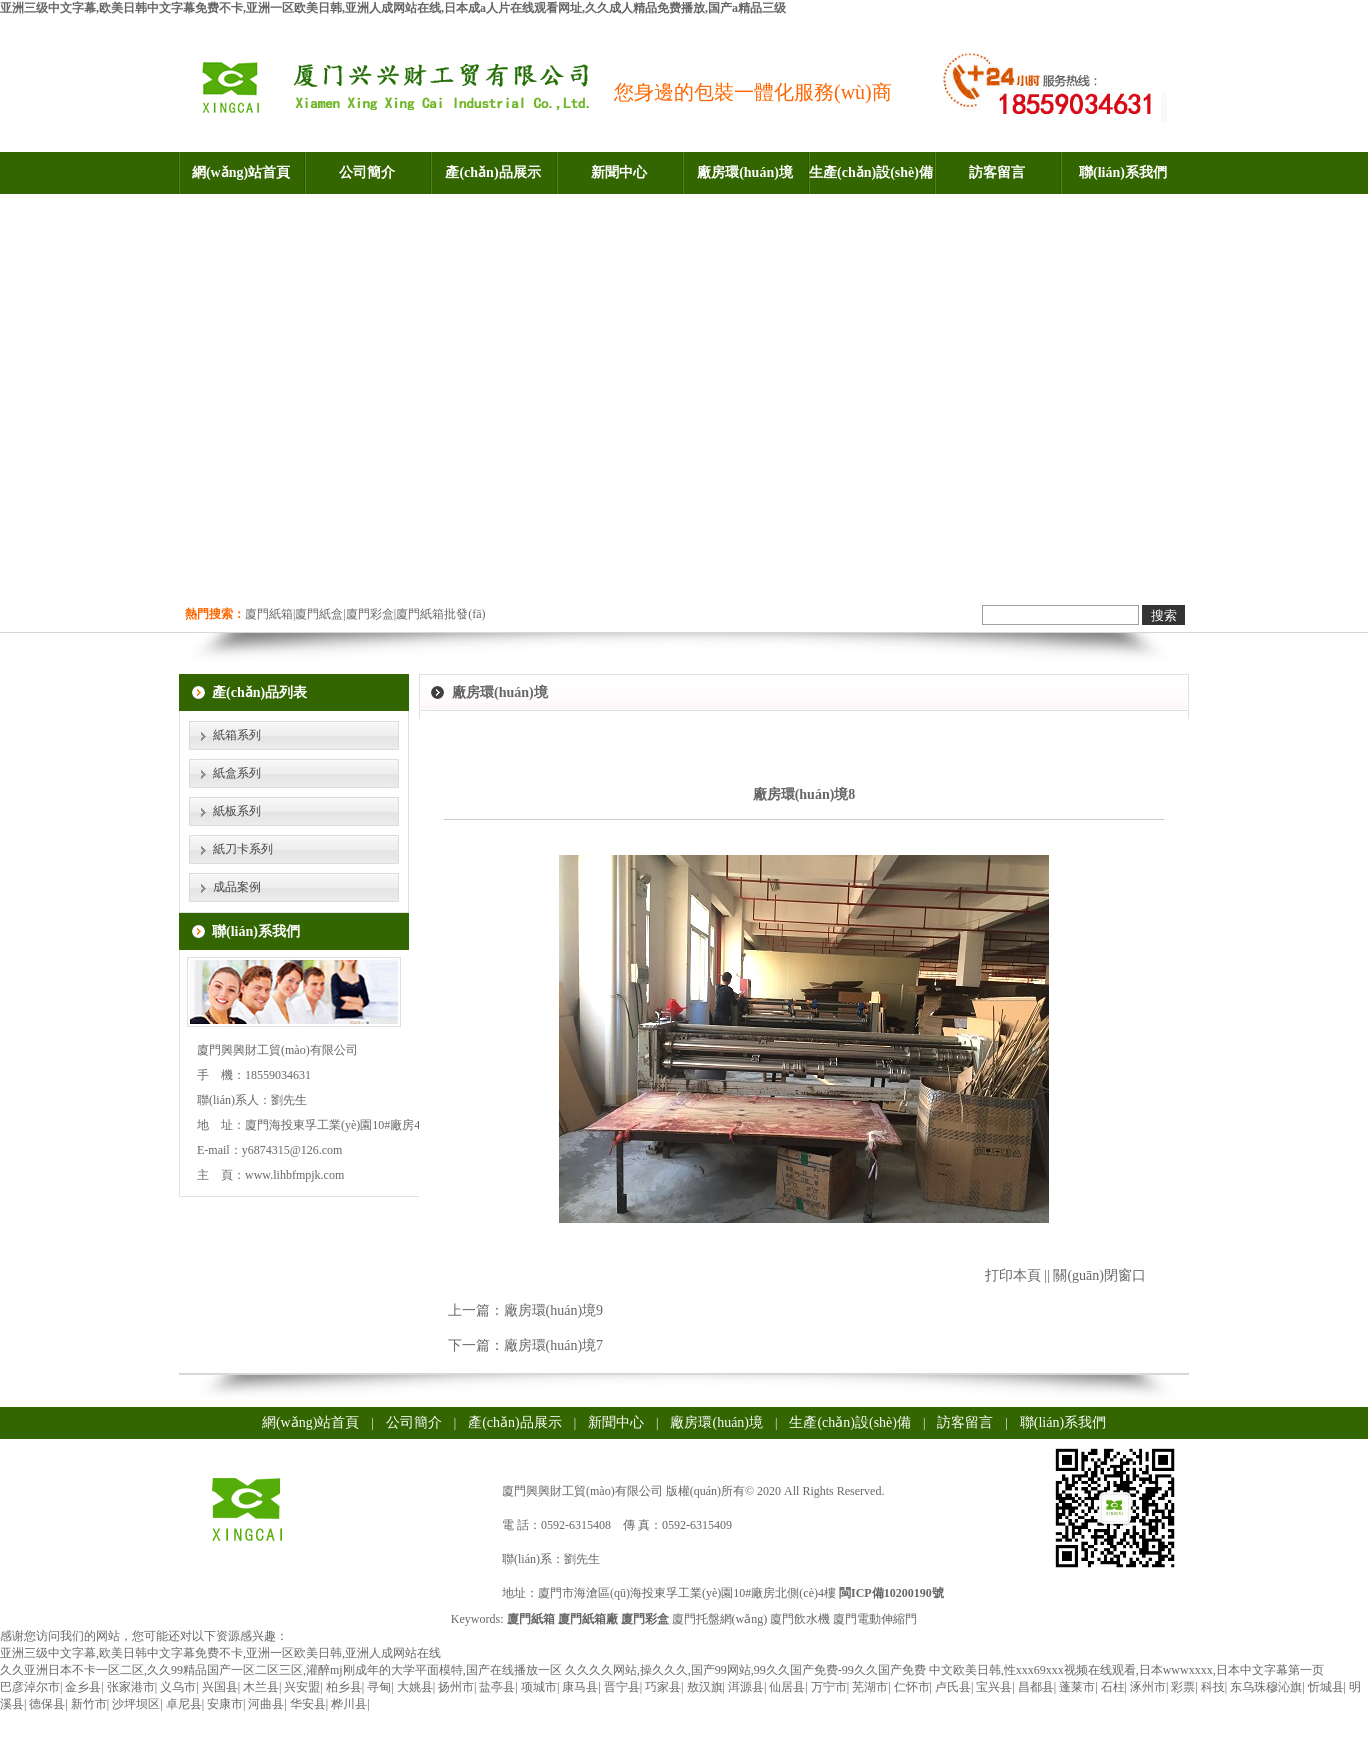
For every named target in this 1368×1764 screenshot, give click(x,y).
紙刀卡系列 (243, 849)
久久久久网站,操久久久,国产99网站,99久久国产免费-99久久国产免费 (745, 1670)
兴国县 (220, 1687)
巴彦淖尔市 (30, 1687)
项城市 (539, 1687)
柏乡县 (344, 1687)
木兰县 (261, 1687)
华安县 (308, 1704)
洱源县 (746, 1687)
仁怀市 (912, 1687)
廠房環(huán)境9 (554, 1310)
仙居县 (787, 1687)
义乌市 (178, 1687)
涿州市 (1148, 1687)
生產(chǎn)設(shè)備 (871, 172)
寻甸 (379, 1687)
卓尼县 (184, 1704)
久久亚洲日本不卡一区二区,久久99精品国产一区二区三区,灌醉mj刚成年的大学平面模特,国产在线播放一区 (281, 1670)
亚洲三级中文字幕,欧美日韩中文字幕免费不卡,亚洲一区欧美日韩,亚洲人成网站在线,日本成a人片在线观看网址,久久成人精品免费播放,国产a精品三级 (393, 8)
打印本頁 (1013, 1275)
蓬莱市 (1077, 1687)
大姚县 (415, 1687)
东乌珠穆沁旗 (1266, 1687)
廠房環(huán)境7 (554, 1345)
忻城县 (1326, 1687)
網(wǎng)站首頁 (241, 172)
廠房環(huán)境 (745, 172)
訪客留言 (997, 172)
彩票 (1183, 1687)
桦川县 (349, 1704)
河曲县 (266, 1704)
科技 (1213, 1687)
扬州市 (456, 1687)
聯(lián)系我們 (1123, 172)
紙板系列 (237, 811)
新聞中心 (619, 172)
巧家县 (663, 1687)
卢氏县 (953, 1687)
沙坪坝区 (136, 1704)
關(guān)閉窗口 (1099, 1275)
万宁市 (829, 1687)
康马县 (580, 1687)
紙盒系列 (237, 773)
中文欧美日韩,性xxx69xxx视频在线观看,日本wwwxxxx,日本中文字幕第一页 (1126, 1670)
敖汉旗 (705, 1687)
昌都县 (1036, 1687)
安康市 (225, 1704)
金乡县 (83, 1687)
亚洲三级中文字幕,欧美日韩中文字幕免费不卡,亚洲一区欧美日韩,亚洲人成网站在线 (220, 1653)
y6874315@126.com (292, 1150)
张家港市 (131, 1687)
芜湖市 (870, 1687)
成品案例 (237, 887)
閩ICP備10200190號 (891, 1593)
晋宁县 (622, 1687)
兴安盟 (302, 1687)
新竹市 (89, 1704)
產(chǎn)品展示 (492, 172)
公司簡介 (367, 172)
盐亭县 (497, 1687)
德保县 (47, 1704)
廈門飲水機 (800, 1619)
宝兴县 (994, 1687)
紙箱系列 (237, 735)
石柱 (1113, 1687)
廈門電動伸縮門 (875, 1619)
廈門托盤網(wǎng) (720, 1619)
